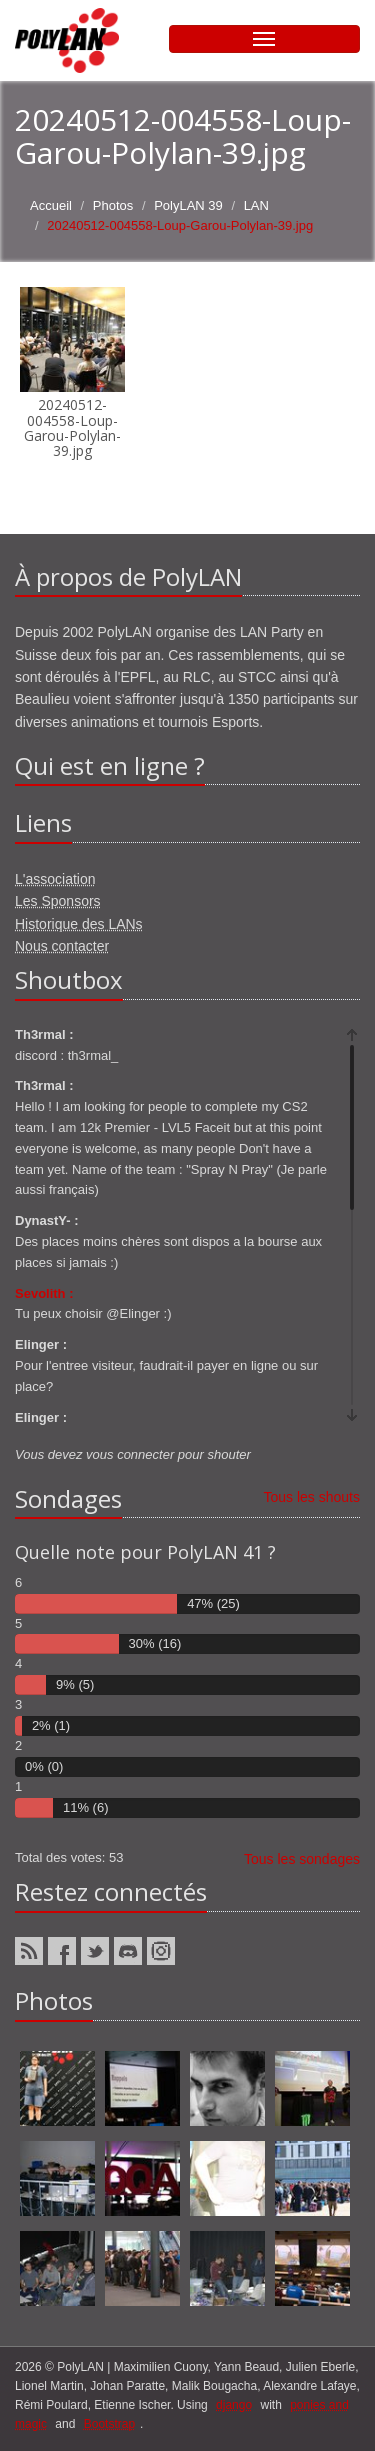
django (234, 2405)
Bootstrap (109, 2424)
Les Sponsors (58, 901)
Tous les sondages (302, 1859)
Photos (113, 205)
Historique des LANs (79, 924)
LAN (256, 205)
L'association (55, 879)
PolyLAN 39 (188, 205)
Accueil (51, 205)
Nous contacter (62, 946)
